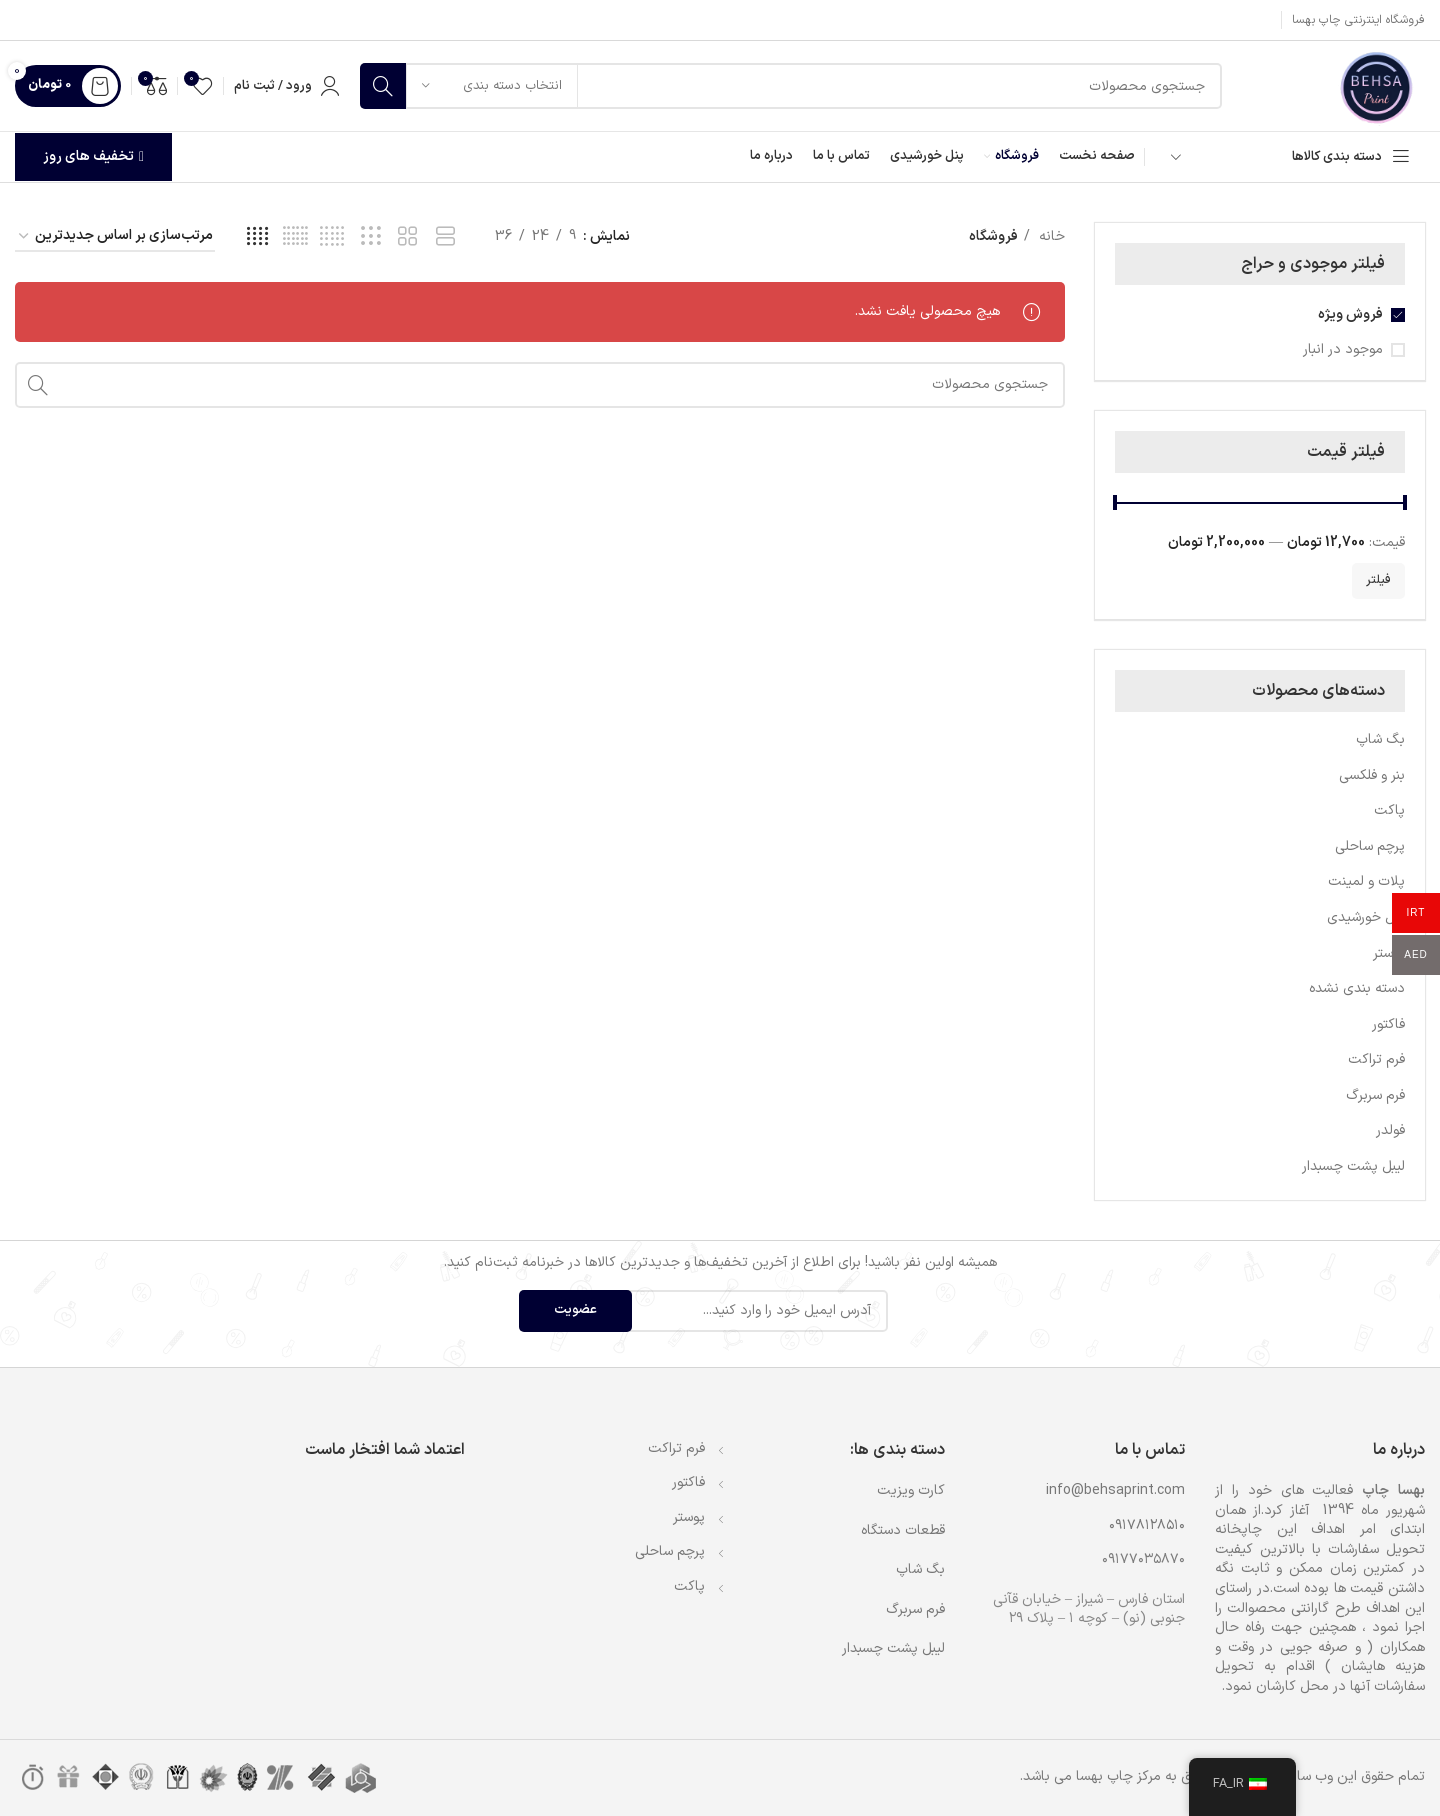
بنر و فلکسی (1372, 775)
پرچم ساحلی (1370, 846)
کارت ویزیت (911, 1490)
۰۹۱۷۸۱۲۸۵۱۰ (1147, 1525)
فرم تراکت (1376, 1059)
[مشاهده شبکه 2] (407, 237)
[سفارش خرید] (115, 237)
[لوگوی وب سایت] (1376, 85)
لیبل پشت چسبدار (1353, 1166)
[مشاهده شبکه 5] (332, 237)
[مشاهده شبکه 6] (295, 237)
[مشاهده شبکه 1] (445, 237)
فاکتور (1388, 1024)
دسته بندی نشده (1357, 988)
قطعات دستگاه (903, 1530)
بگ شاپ (1380, 739)
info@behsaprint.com (1115, 1490)
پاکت (1389, 810)
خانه (1050, 236)
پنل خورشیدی (1366, 917)
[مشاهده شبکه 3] (370, 237)
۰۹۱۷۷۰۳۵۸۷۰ (1143, 1559)
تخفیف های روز (93, 156)
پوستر (1389, 953)
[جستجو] (791, 86)
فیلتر (1378, 580)
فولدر (1390, 1130)
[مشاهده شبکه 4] (257, 237)
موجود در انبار (1343, 350)
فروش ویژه (1350, 315)
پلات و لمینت (1366, 881)
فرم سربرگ (1375, 1095)
